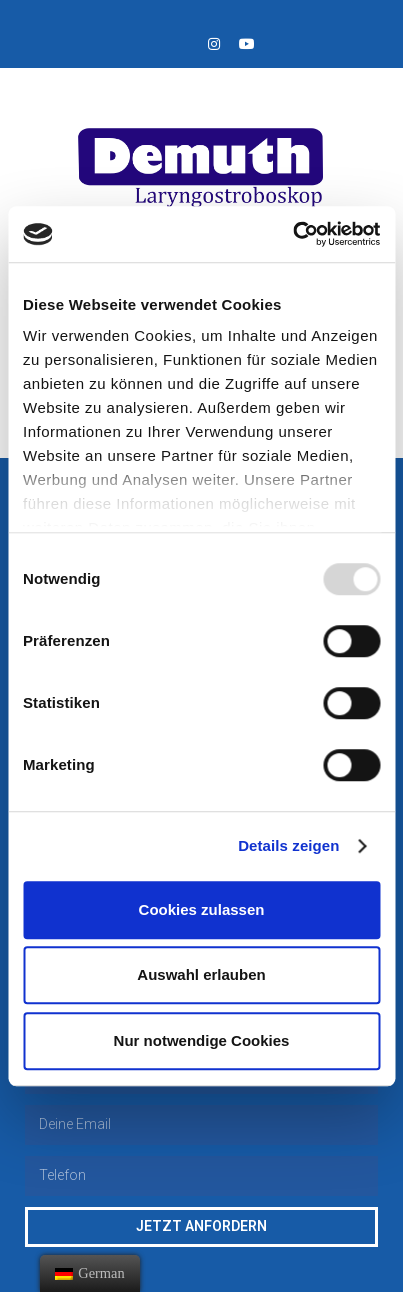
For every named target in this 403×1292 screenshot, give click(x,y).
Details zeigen (288, 845)
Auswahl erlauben (201, 974)
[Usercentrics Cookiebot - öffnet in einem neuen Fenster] (292, 234)
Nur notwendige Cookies (202, 1040)
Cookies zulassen (202, 909)
